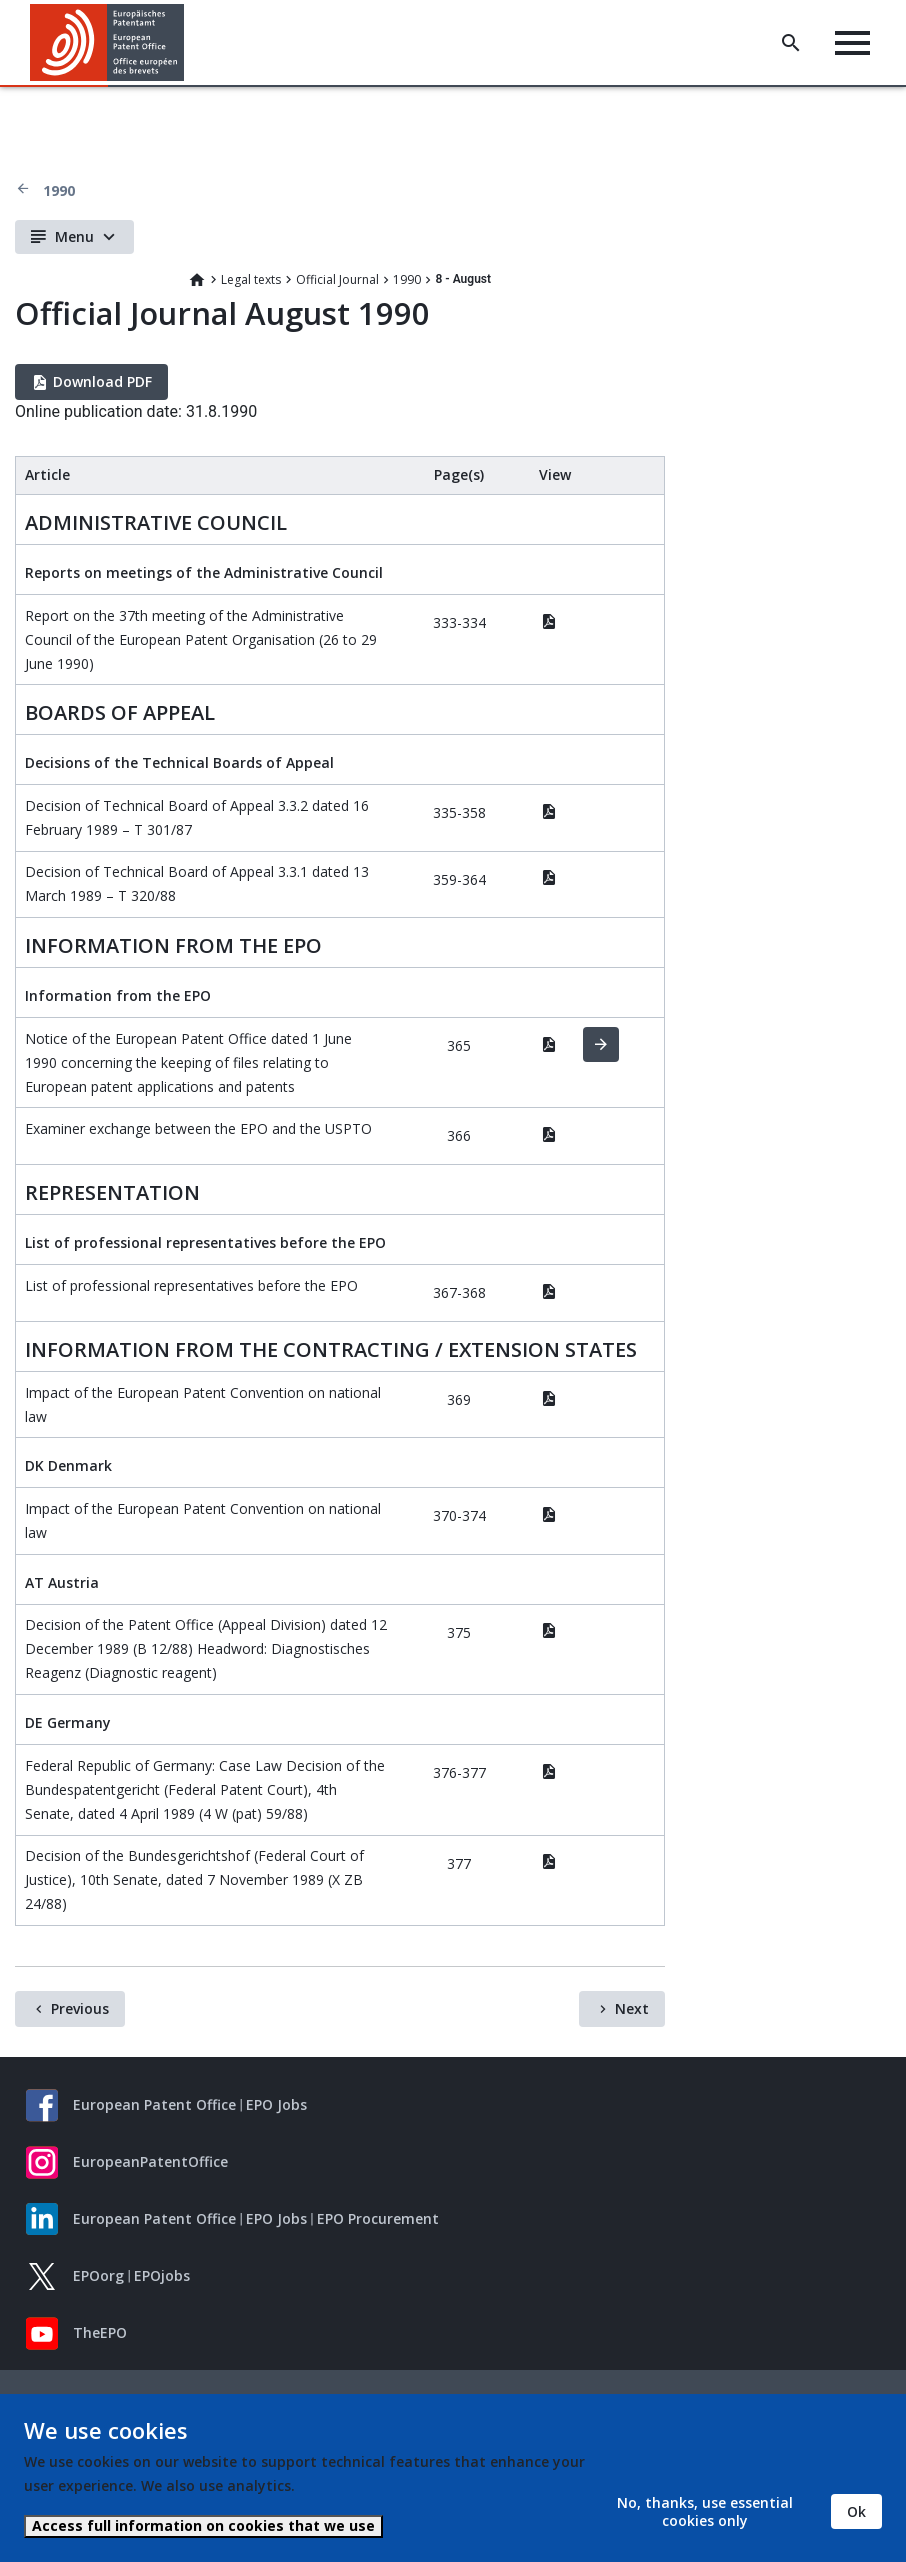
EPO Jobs (276, 2104)
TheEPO (100, 2332)
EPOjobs (162, 2275)
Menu (74, 236)
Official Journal (337, 279)
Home (197, 280)
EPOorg (98, 2275)
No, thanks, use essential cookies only (705, 2511)
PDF (549, 621)
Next (632, 2008)
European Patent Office (154, 2104)
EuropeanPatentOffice (150, 2161)
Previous (80, 2008)
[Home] (107, 42)
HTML (601, 1045)
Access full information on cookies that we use (203, 2525)
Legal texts (251, 279)
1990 (59, 190)
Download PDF (102, 381)
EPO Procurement (378, 2218)
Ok (856, 2511)
